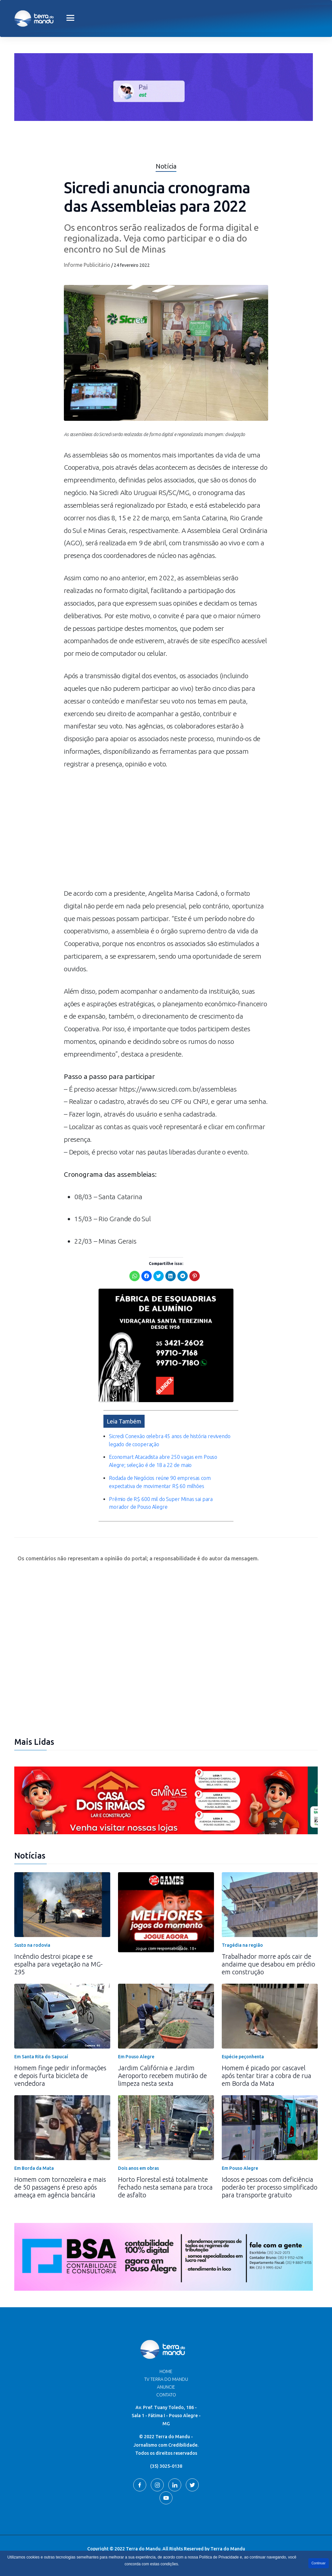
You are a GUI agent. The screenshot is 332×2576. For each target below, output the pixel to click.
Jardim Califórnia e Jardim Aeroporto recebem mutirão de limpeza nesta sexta (162, 2075)
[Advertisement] (166, 831)
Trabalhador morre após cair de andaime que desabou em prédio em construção (268, 1964)
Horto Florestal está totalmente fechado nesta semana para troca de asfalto (165, 2187)
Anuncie (166, 2387)
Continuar (319, 2563)
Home (166, 2371)
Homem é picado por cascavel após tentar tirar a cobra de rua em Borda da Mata (266, 2075)
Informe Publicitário (87, 265)
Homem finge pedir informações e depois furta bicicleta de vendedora (60, 2075)
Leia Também (124, 1421)
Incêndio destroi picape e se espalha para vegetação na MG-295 (58, 1964)
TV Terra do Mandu (166, 2379)
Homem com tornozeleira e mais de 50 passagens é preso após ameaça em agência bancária (60, 2187)
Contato (166, 2394)
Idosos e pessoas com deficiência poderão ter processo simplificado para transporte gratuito (269, 2187)
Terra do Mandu (227, 2548)
